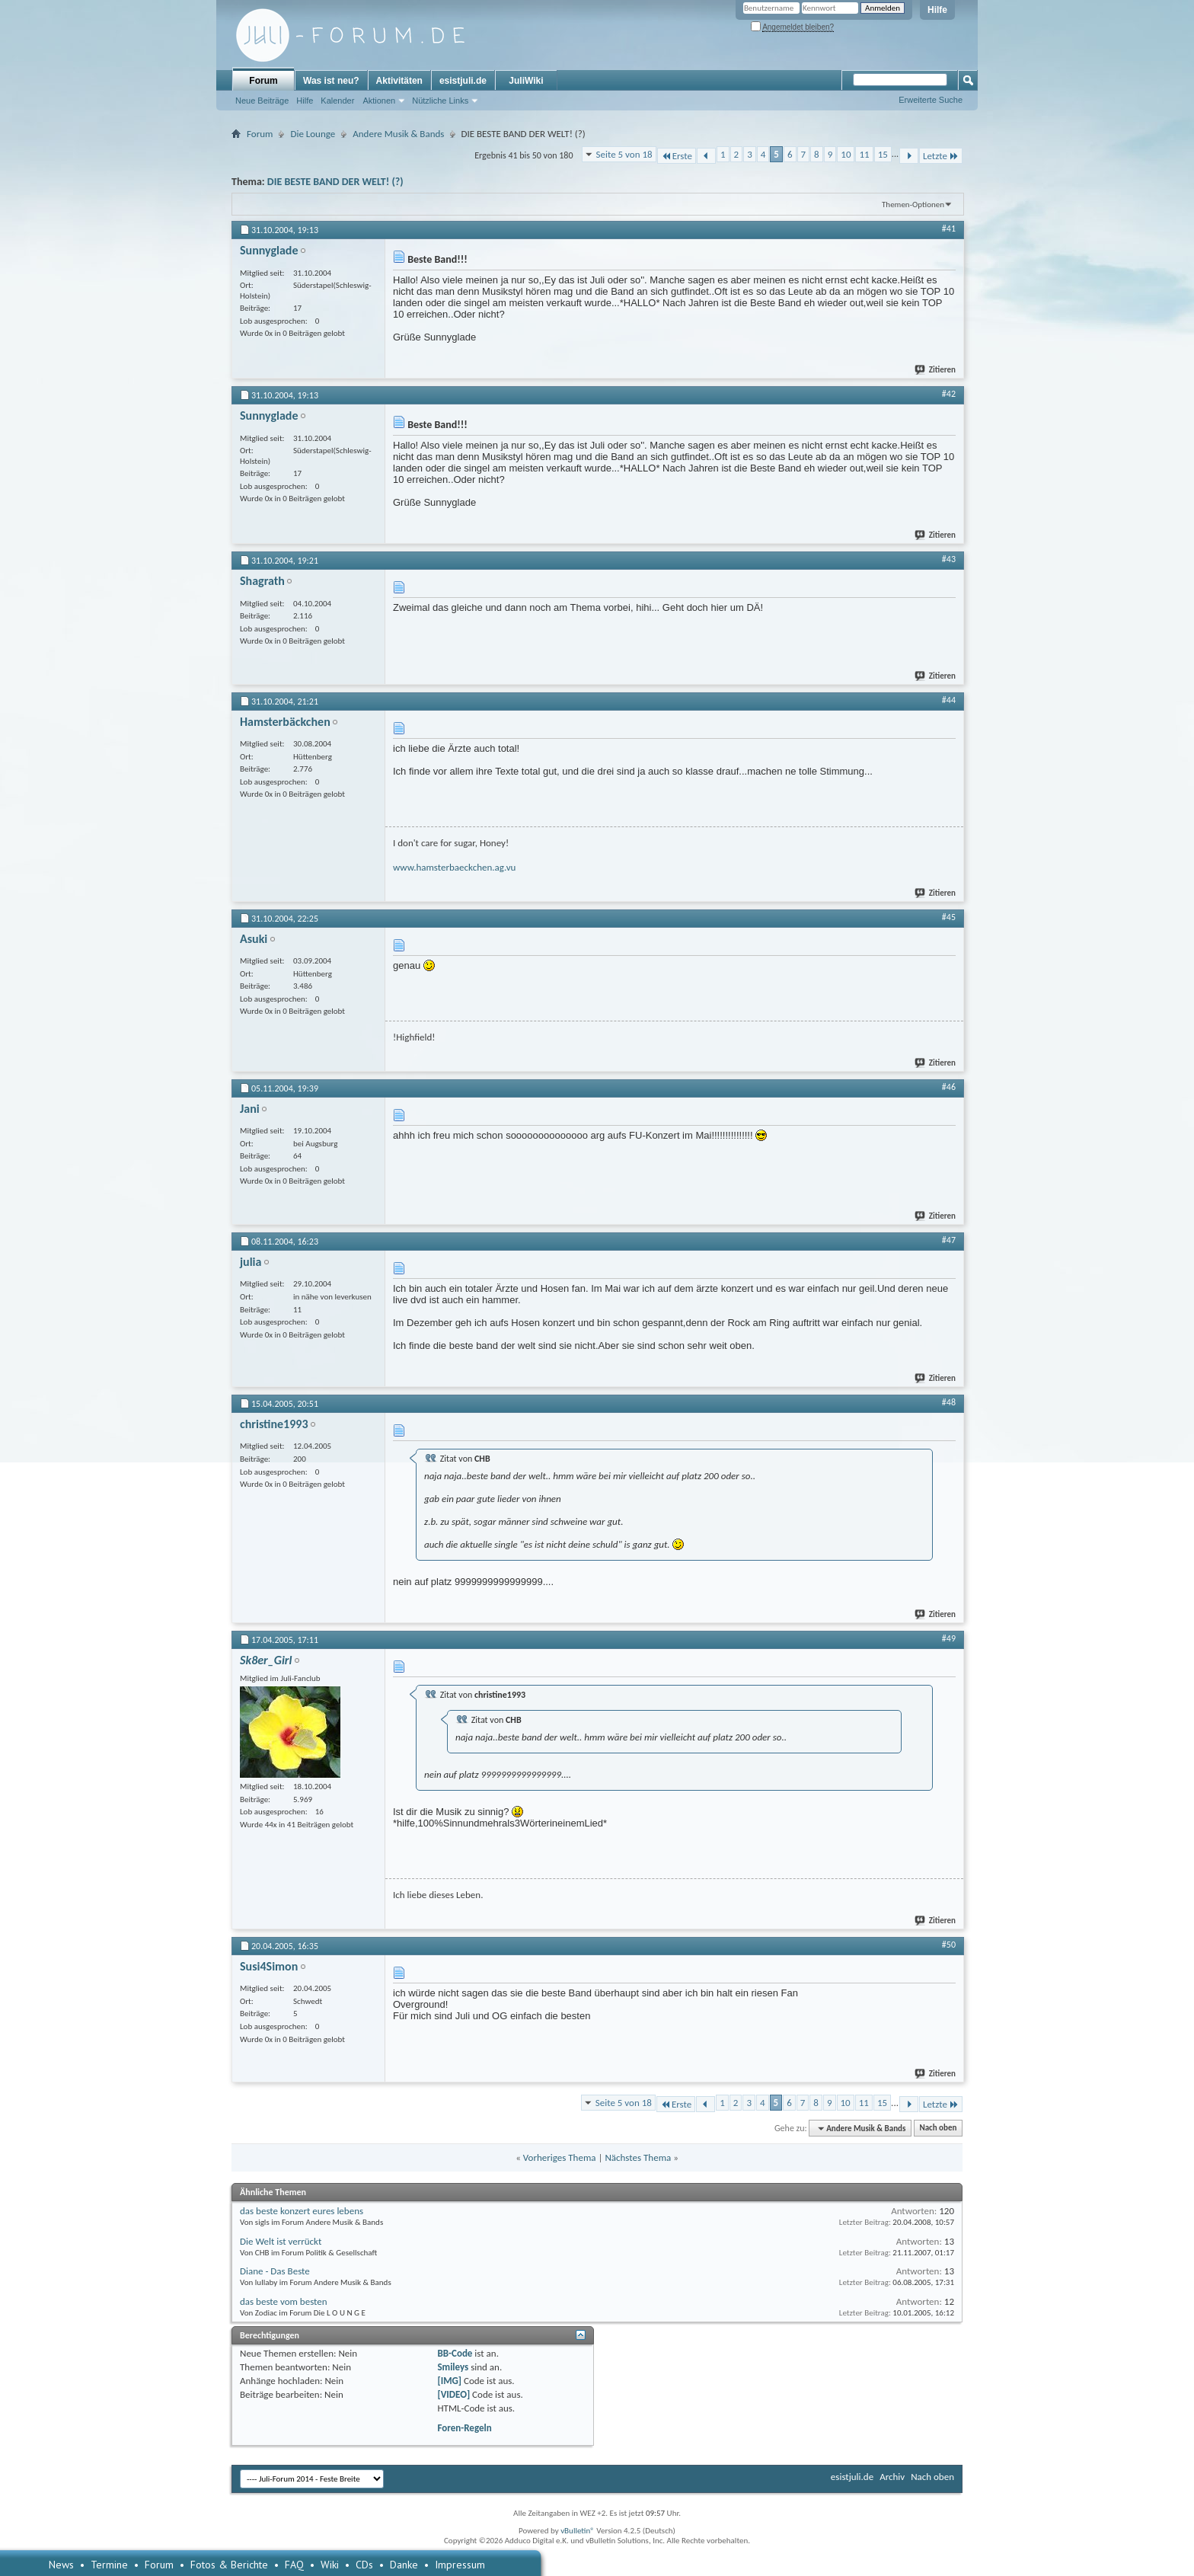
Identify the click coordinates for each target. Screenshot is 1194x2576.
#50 (949, 1944)
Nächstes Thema (638, 2157)
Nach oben (937, 2128)
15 (883, 154)
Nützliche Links (440, 100)
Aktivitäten (399, 80)
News (61, 2564)
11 (864, 154)
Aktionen (378, 100)
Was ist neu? (331, 80)
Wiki (330, 2564)
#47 (949, 1240)
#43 (949, 559)
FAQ (294, 2564)
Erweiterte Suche (931, 99)
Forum (263, 80)
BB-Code (454, 2353)
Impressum (460, 2564)
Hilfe (937, 10)
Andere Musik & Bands (398, 133)
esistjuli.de (463, 80)
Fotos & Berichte (229, 2564)
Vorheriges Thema (559, 2157)
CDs (364, 2564)
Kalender (337, 100)
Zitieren (936, 370)
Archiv (892, 2476)
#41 (949, 228)
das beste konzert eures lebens (301, 2210)
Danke (404, 2564)
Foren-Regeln (464, 2428)
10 (846, 154)
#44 (949, 700)
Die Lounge (312, 133)
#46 (949, 1087)
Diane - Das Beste (275, 2271)
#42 (949, 393)
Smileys (452, 2367)
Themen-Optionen (913, 204)
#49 (949, 1638)
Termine (109, 2564)
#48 (949, 1402)
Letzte (941, 155)
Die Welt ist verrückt (280, 2241)
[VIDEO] (453, 2394)
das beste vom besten (283, 2301)
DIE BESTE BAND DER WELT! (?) (335, 181)
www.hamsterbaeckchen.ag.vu (454, 867)
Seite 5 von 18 (624, 154)
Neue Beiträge (262, 100)
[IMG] (449, 2380)
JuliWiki (526, 80)
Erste (676, 155)
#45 (949, 917)
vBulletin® (577, 2531)
